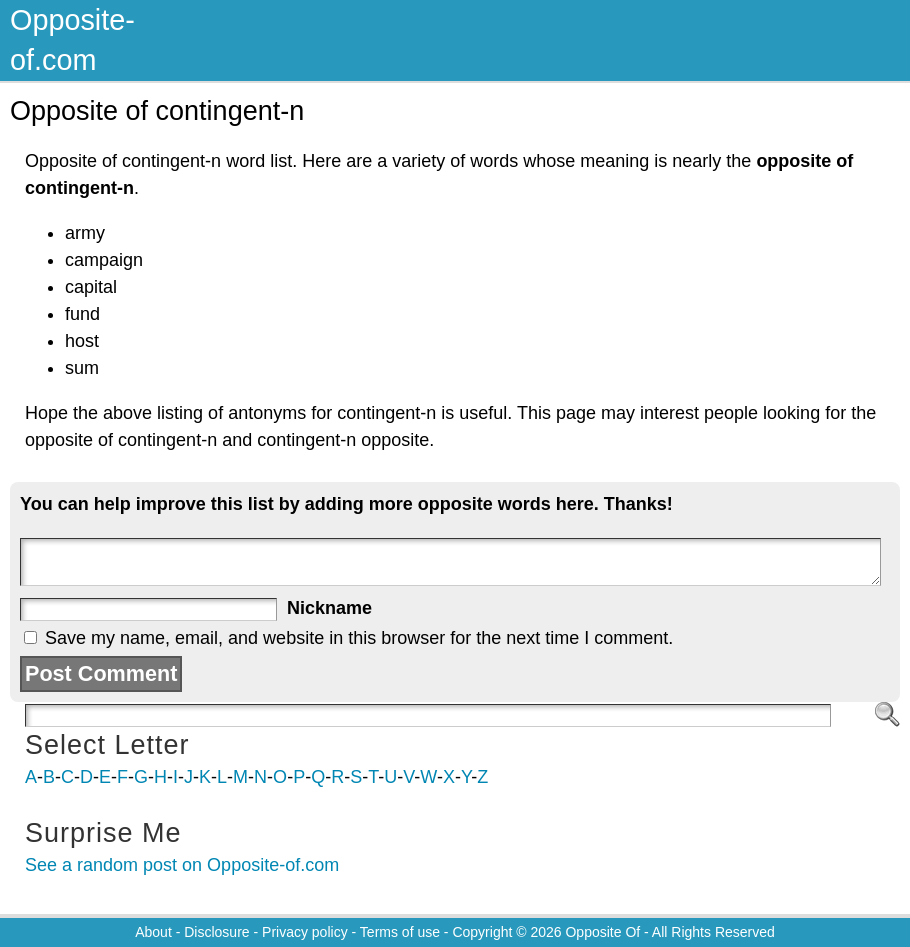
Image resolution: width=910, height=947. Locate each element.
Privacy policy (305, 932)
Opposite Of (602, 932)
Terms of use (400, 932)
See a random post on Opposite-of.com (182, 865)
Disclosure (216, 932)
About (153, 932)
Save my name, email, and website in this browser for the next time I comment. (359, 638)
